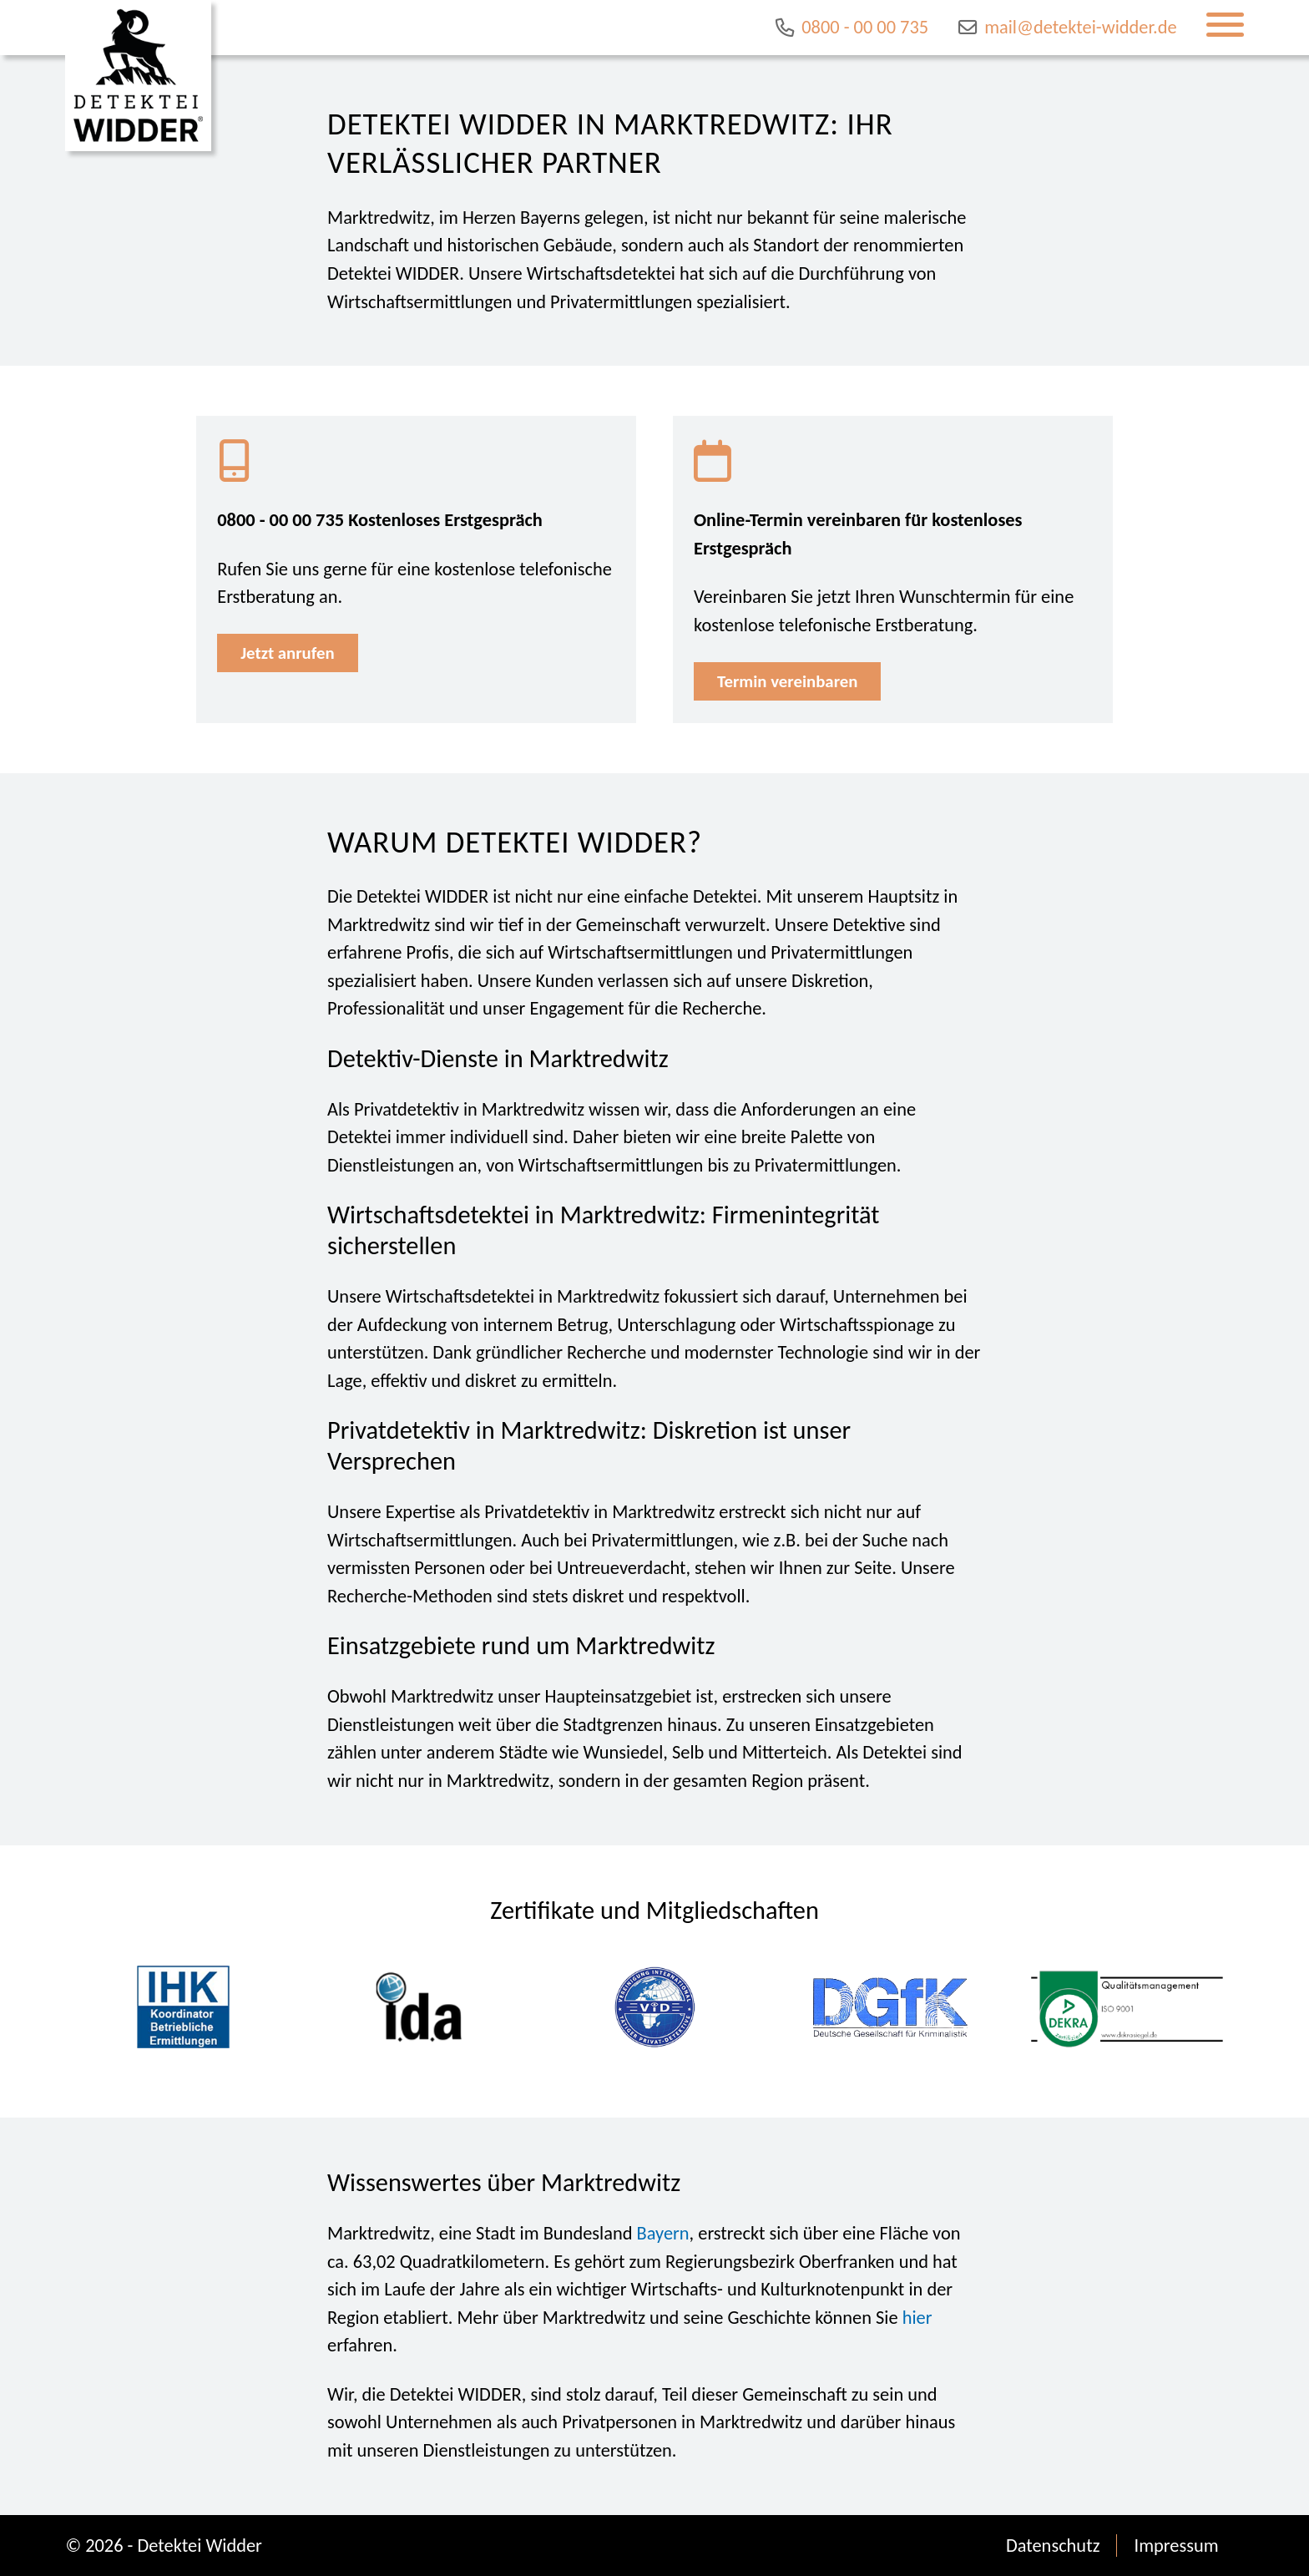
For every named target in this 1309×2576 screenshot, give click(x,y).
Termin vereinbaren (787, 681)
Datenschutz (1053, 2545)
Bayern (663, 2233)
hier (917, 2317)
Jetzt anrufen (287, 653)
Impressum (1176, 2545)
